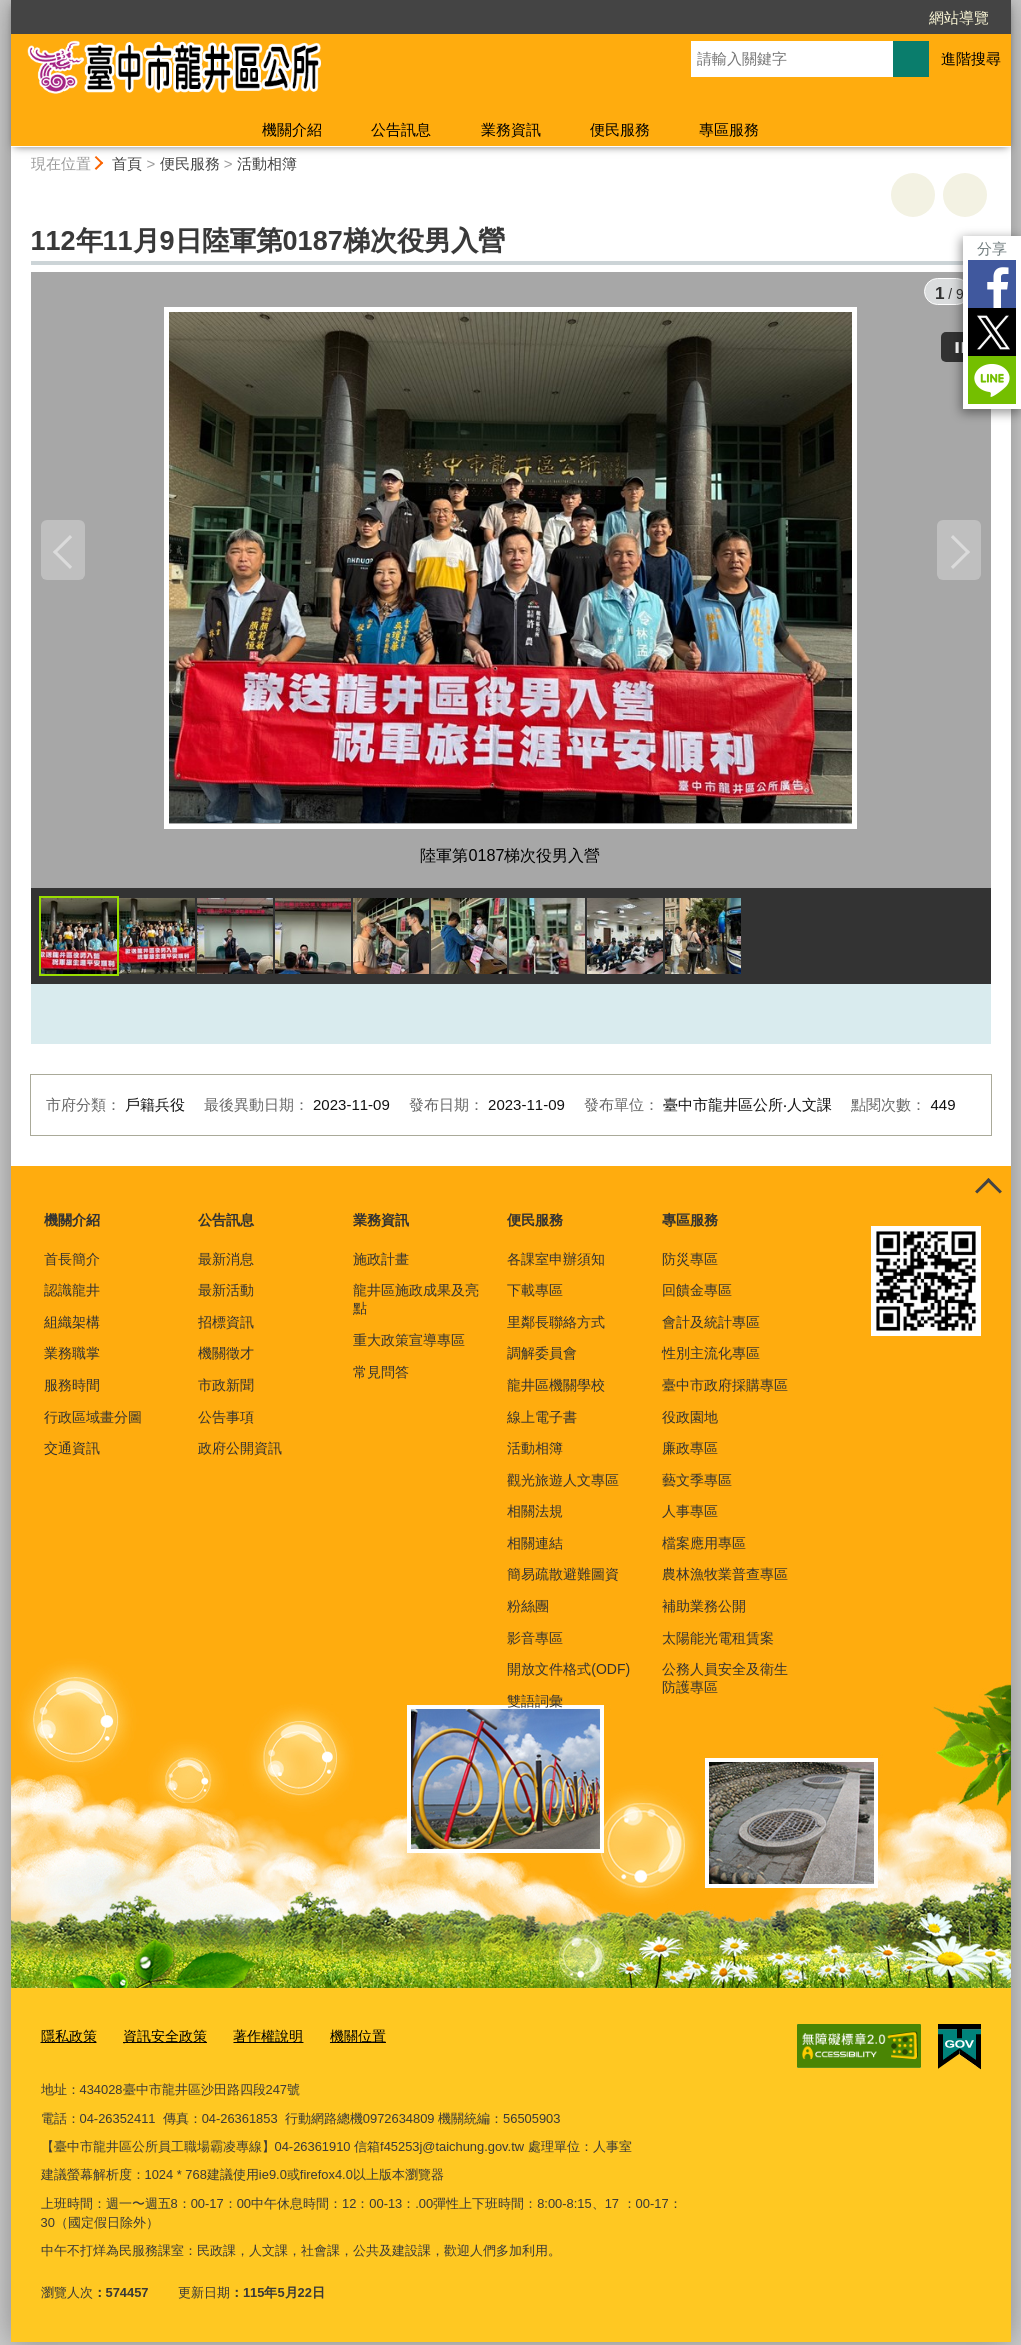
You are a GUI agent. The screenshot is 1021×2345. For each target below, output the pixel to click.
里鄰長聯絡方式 (556, 1329)
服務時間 (72, 1392)
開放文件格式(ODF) (568, 1676)
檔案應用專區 (704, 1550)
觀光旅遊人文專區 (563, 1487)
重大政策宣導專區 (409, 1347)
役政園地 (690, 1424)
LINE (992, 380)
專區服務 (729, 129)
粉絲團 (528, 1613)
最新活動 (226, 1297)
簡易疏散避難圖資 (563, 1581)
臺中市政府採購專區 (725, 1392)
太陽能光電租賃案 (718, 1645)
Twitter (992, 332)
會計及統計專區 (711, 1329)
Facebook (992, 284)
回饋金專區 (697, 1297)
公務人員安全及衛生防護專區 (725, 1685)
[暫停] (961, 340)
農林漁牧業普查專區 (725, 1581)
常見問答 (381, 1379)
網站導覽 (959, 17)
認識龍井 (72, 1297)
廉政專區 (690, 1455)
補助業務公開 (704, 1613)
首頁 (127, 163)
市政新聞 (226, 1392)
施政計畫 (381, 1266)
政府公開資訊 (240, 1455)
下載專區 (535, 1297)
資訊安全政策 (158, 2040)
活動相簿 (267, 163)
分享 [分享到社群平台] (992, 248)
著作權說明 (255, 2040)
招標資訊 (226, 1329)
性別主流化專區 (711, 1360)
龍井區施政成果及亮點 (416, 1306)
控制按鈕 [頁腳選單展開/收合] (989, 1195)
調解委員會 (542, 1360)
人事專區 (690, 1518)
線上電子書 (542, 1424)
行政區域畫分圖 (93, 1424)
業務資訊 (511, 129)
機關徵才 (226, 1360)
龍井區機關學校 (556, 1392)
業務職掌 (72, 1360)
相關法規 (535, 1518)
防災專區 (690, 1266)
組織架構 (72, 1329)
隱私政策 (67, 2040)
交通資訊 (72, 1455)
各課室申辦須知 (556, 1266)
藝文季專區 (697, 1487)
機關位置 (341, 2040)
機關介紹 (292, 129)
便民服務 (620, 129)
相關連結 (535, 1550)
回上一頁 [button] (965, 195)
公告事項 (226, 1424)
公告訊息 (401, 129)
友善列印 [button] (913, 195)
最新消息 (226, 1266)
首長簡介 (72, 1266)
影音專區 (535, 1645)
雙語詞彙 (535, 1708)
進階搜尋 (971, 58)
